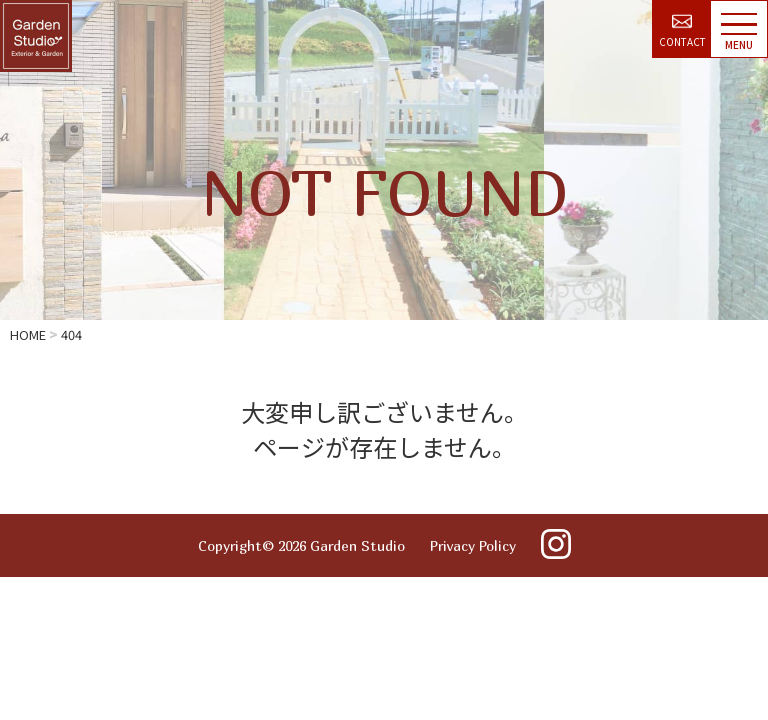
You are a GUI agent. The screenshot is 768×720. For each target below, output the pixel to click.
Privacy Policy (473, 545)
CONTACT (682, 31)
